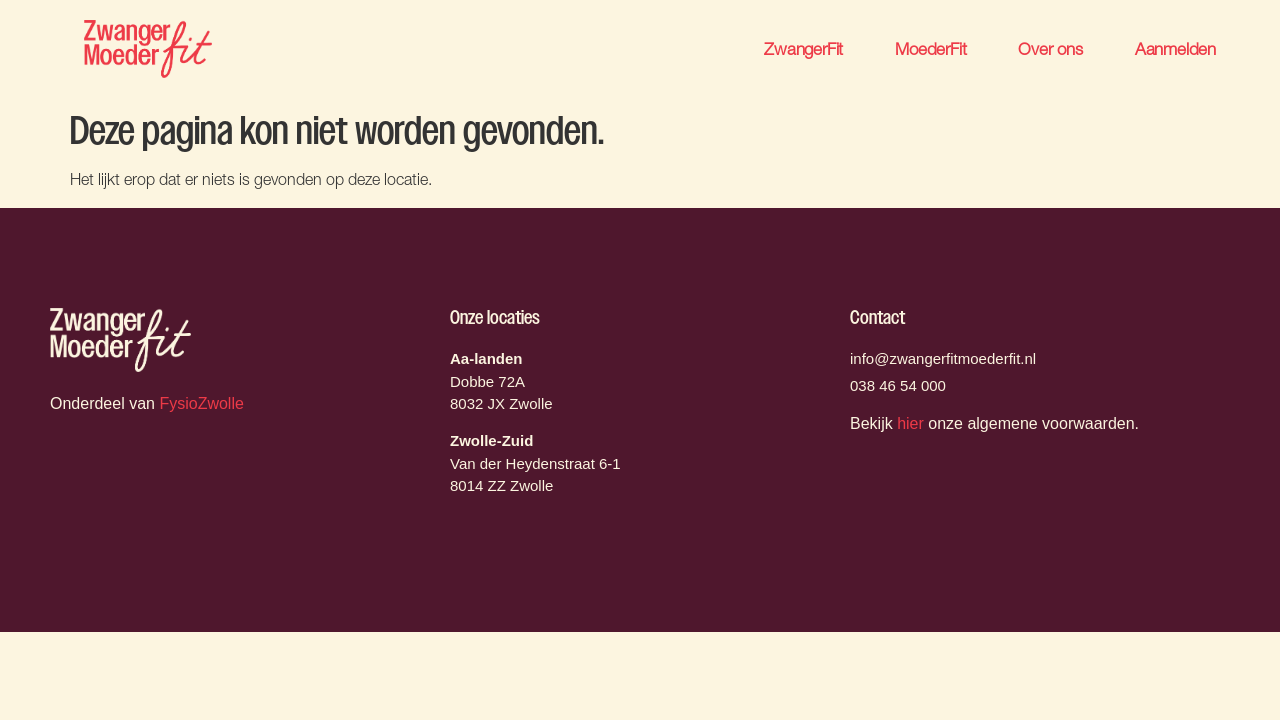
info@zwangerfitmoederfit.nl (943, 358)
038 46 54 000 (898, 385)
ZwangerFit (803, 48)
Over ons (1050, 48)
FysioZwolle (201, 403)
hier (910, 423)
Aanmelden (1175, 48)
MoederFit (930, 48)
